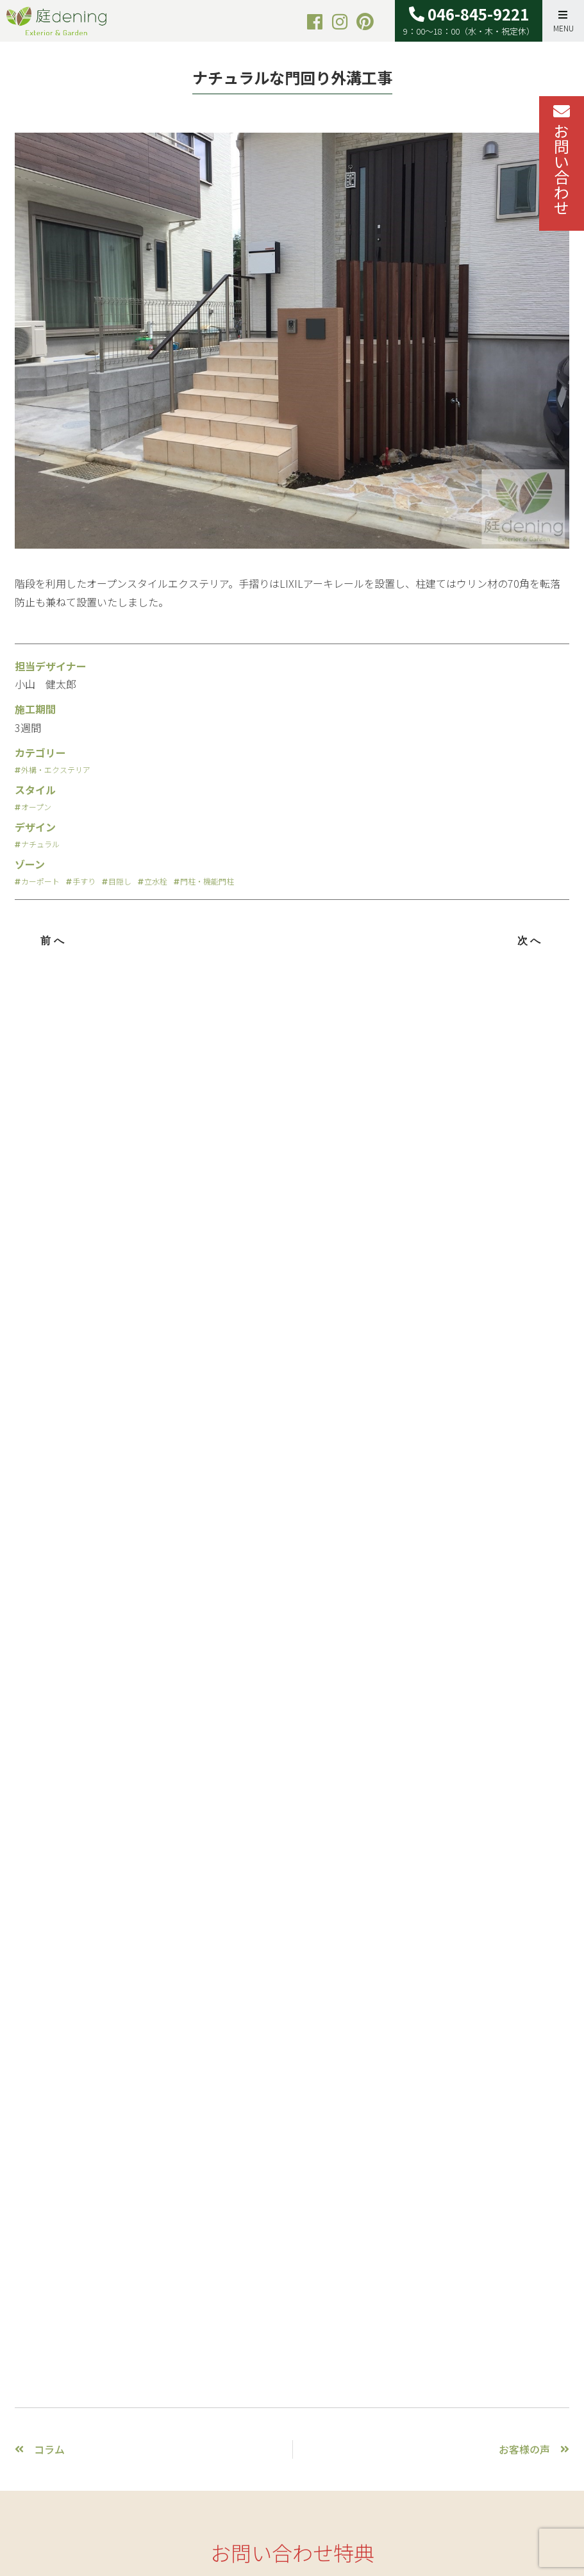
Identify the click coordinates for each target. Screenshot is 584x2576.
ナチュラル (40, 844)
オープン (36, 806)
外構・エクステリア (55, 769)
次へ (530, 941)
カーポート (40, 881)
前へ (53, 941)
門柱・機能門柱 (207, 881)
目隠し (119, 881)
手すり (84, 881)
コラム (49, 2449)
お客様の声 (524, 2449)
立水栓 (155, 881)
